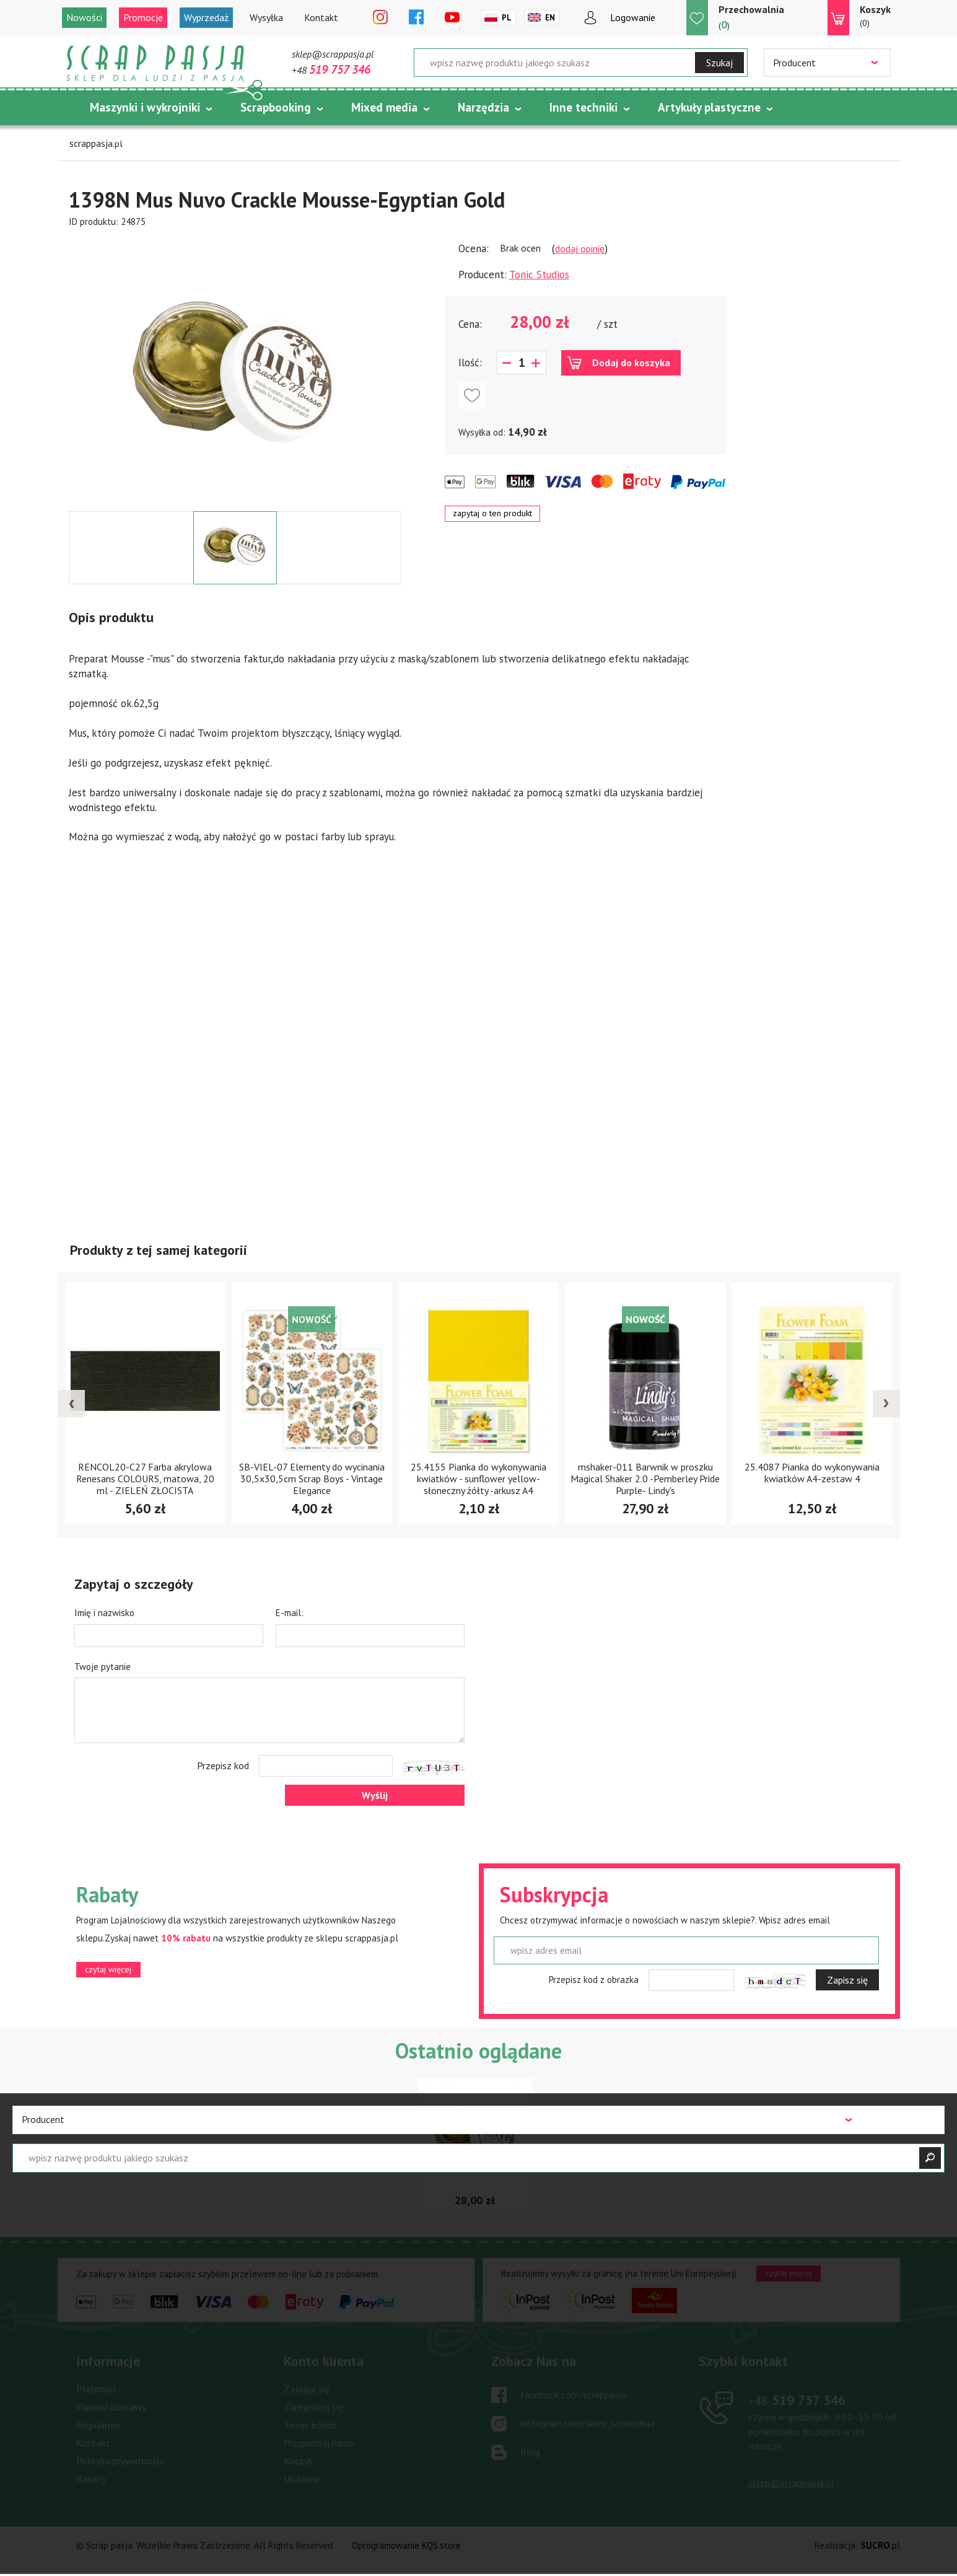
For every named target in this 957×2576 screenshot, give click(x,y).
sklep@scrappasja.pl (333, 54)
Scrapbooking (275, 107)
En (550, 17)
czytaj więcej (108, 1969)
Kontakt (321, 17)
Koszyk (298, 2461)
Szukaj (719, 62)
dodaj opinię (580, 248)
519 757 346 (797, 2400)
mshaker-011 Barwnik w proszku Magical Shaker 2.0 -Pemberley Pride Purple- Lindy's (645, 1479)
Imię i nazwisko (104, 1613)
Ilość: (470, 362)
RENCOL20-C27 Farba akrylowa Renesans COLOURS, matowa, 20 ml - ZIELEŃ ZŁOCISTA (145, 1479)
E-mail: (290, 1613)
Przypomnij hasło (319, 2443)
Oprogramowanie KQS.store (406, 2545)
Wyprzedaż (206, 17)
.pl (880, 2545)
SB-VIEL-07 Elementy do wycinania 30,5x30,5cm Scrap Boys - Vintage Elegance (312, 1479)
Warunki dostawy (111, 2407)
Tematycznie (124, 138)
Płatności (96, 2389)
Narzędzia (483, 107)
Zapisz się (847, 1980)
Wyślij (375, 1795)
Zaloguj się (307, 2389)
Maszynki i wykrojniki (145, 107)
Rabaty (91, 2479)
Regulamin (98, 2425)
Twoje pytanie (102, 1667)
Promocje (143, 17)
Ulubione (302, 2479)
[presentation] (71, 1403)
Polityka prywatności (119, 2461)
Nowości (84, 17)
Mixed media (384, 107)
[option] (235, 370)
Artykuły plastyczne (709, 107)
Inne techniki (583, 107)
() (751, 17)
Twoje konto (310, 2425)
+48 (331, 70)
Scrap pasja (155, 63)
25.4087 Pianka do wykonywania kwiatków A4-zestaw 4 (812, 1473)
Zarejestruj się (313, 2407)
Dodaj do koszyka (631, 362)
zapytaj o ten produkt (492, 513)
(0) (875, 15)
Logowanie (632, 17)
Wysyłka (266, 17)
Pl (507, 17)
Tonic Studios (539, 274)
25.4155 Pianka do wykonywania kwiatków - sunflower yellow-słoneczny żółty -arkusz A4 (478, 1479)
